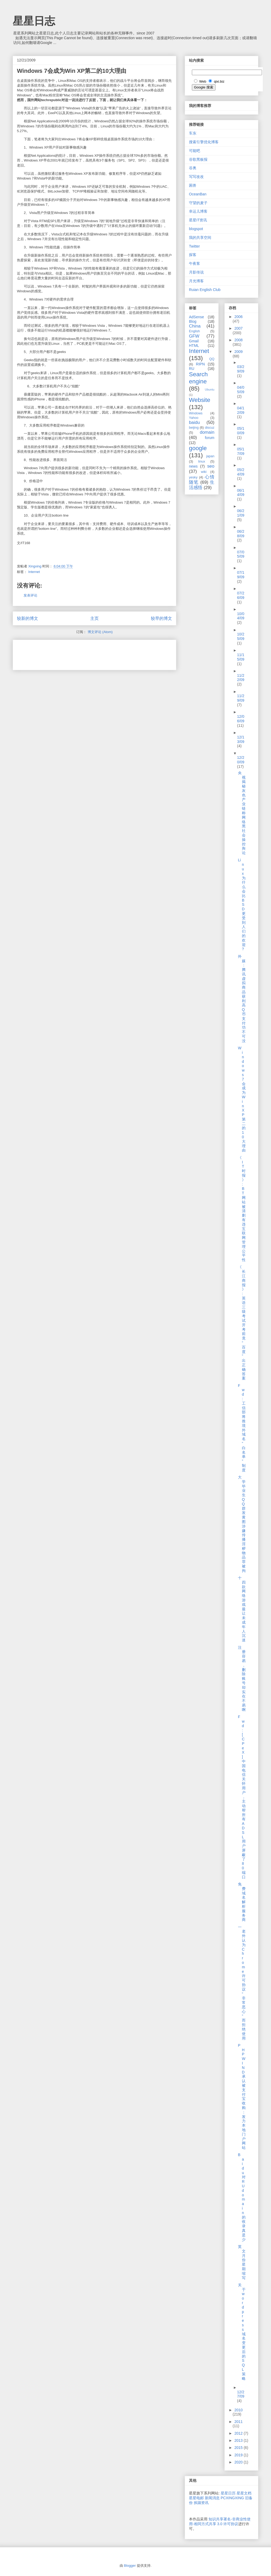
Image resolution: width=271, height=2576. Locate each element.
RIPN (200, 364)
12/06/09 (240, 718)
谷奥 (192, 168)
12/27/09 (240, 2394)
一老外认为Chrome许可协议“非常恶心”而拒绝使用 (242, 1982)
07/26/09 (240, 595)
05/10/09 (240, 430)
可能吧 (194, 151)
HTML (194, 345)
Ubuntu (209, 389)
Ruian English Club (204, 290)
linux (201, 461)
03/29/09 (240, 369)
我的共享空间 (200, 237)
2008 (238, 340)
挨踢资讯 (201, 2503)
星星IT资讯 (198, 220)
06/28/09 (240, 533)
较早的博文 (161, 618)
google (198, 448)
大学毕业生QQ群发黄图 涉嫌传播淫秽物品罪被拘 (242, 1524)
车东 (192, 133)
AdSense (196, 317)
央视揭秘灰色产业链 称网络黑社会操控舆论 (242, 813)
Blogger (130, 2566)
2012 (239, 2433)
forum (209, 438)
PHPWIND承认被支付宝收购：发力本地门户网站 (242, 2096)
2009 (238, 352)
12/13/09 (240, 739)
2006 (238, 317)
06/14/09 (240, 492)
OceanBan (197, 194)
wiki (203, 472)
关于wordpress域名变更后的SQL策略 (242, 2332)
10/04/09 (240, 616)
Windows (195, 413)
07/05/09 (240, 554)
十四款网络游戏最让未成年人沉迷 (242, 1609)
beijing (193, 427)
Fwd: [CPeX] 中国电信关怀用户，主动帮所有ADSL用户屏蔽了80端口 (242, 1797)
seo (210, 466)
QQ (211, 359)
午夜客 (194, 263)
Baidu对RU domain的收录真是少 (242, 2197)
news (193, 466)
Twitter (194, 246)
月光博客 (196, 281)
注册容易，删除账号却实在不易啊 (242, 1678)
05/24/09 (240, 472)
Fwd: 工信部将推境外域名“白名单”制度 (242, 1427)
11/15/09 (240, 657)
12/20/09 (240, 759)
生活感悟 (201, 485)
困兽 (192, 185)
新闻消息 (212, 2498)
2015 (239, 2447)
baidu (194, 422)
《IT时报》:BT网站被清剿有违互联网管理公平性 (242, 1208)
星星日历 (228, 2493)
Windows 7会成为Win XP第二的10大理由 (242, 1099)
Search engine (198, 378)
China (195, 326)
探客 (192, 255)
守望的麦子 (198, 203)
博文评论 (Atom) (100, 632)
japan (210, 456)
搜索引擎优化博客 (204, 142)
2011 (238, 2422)
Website (199, 400)
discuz (209, 427)
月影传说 (196, 272)
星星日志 (34, 21)
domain (207, 432)
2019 (239, 2455)
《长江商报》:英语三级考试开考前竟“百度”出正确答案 (242, 1322)
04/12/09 (240, 410)
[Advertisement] (79, 653)
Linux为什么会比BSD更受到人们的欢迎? (242, 904)
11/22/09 (240, 677)
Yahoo (193, 418)
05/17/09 (240, 451)
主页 (94, 618)
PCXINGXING (232, 2498)
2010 (238, 2410)
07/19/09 (240, 574)
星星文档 (244, 2493)
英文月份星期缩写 (242, 2262)
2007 (238, 328)
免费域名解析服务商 (242, 1902)
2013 (239, 2440)
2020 (239, 2462)
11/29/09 (240, 698)
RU (191, 368)
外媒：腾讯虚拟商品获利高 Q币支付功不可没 (242, 998)
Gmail (194, 341)
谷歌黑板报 (198, 159)
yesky (193, 477)
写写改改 (196, 176)
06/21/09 (240, 513)
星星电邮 (196, 2498)
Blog (192, 321)
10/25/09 (240, 636)
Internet (34, 572)
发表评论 (30, 595)
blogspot (196, 229)
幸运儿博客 (198, 211)
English (194, 331)
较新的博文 (27, 618)
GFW (194, 336)
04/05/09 (240, 389)
